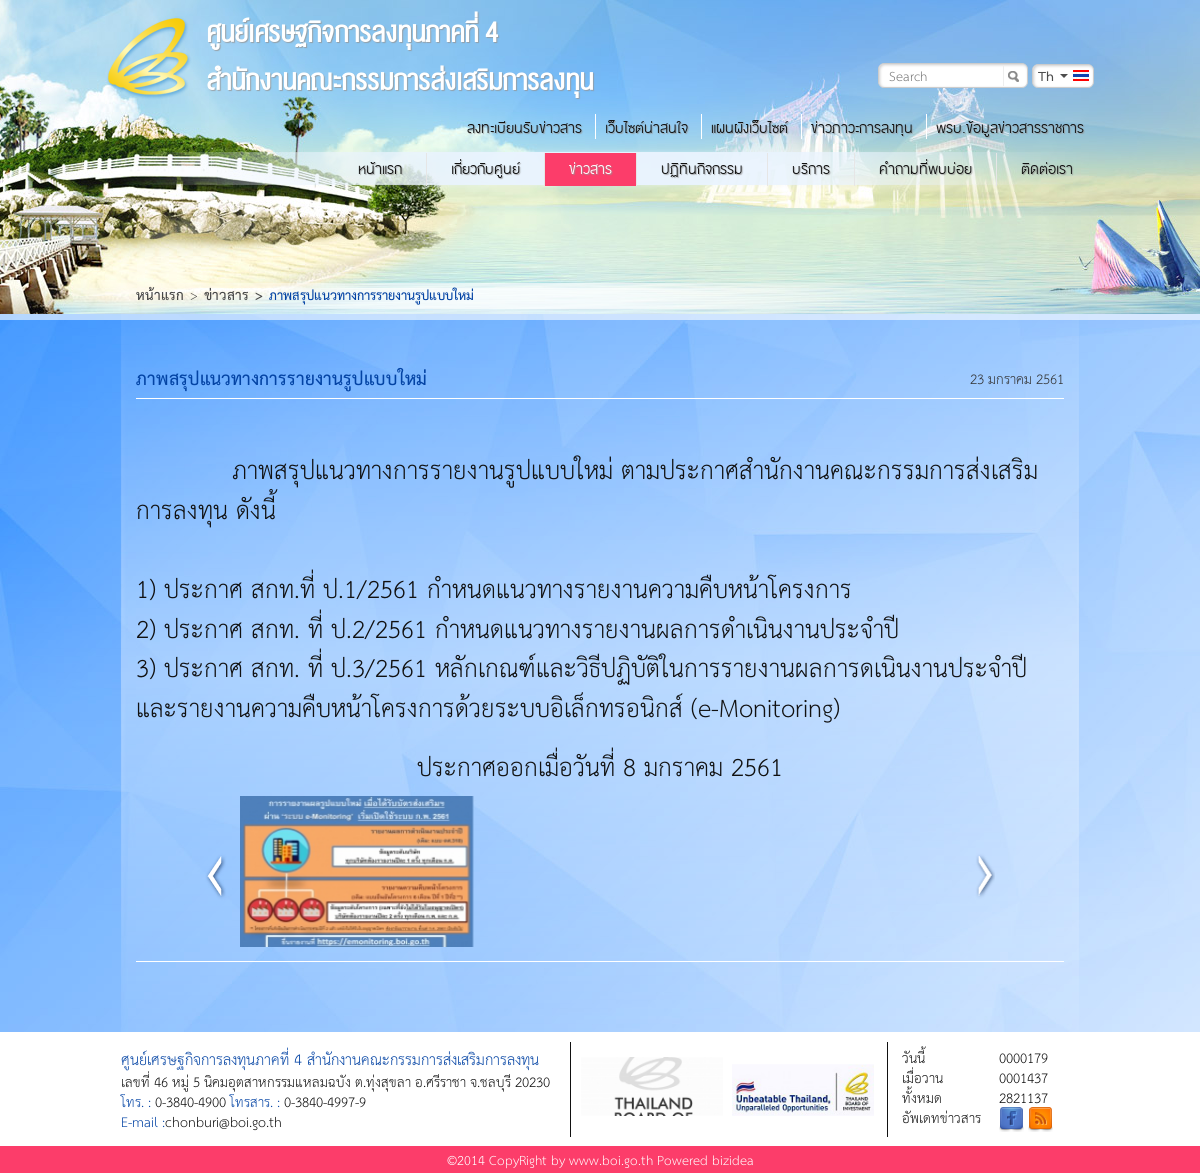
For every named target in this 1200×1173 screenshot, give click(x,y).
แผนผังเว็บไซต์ (749, 128)
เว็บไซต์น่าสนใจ (646, 128)
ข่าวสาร (590, 169)
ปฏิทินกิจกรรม (702, 169)
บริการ (811, 169)
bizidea (733, 1159)
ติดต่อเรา (1047, 169)
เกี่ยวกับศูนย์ (485, 169)
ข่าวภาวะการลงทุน (862, 128)
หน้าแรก (380, 169)
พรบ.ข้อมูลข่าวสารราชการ (1010, 128)
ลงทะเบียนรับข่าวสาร (524, 128)
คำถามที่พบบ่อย (925, 169)
